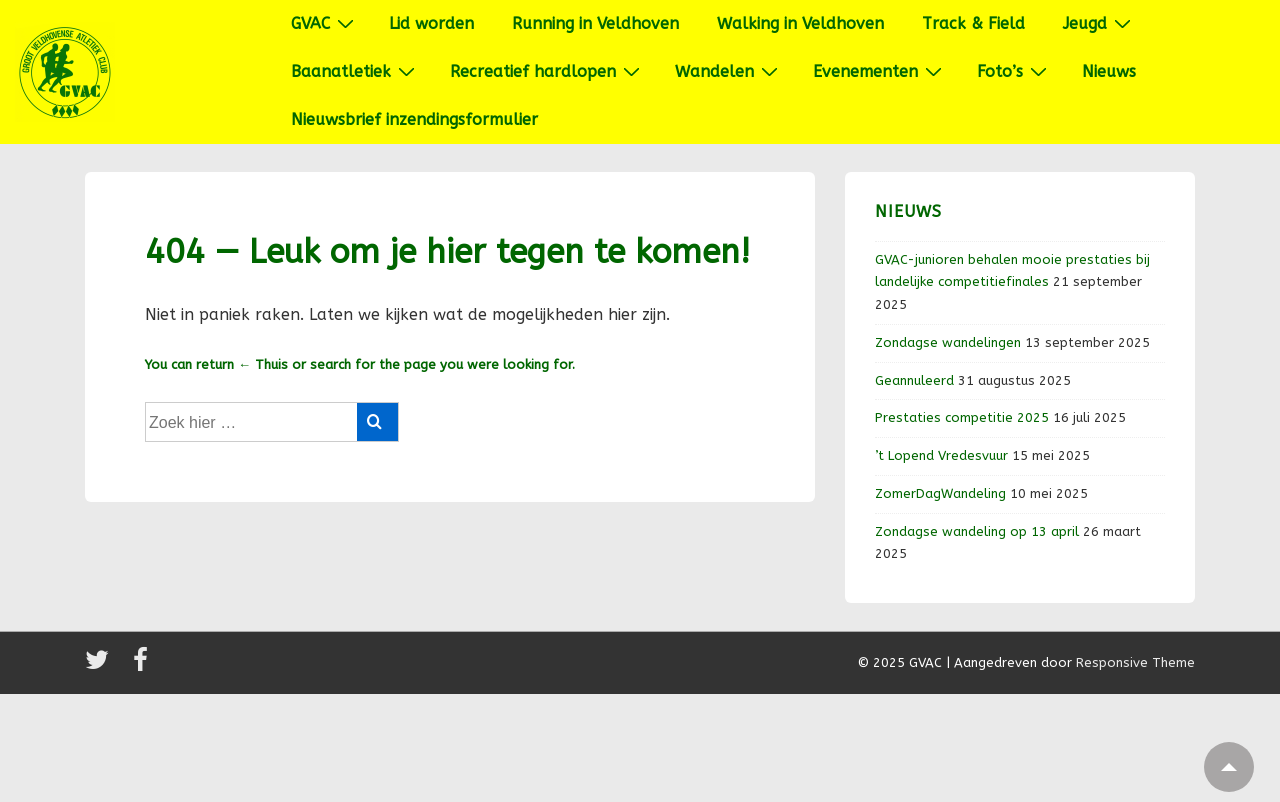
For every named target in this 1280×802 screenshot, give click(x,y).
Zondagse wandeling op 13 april (977, 531)
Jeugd (1099, 23)
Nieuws (1109, 71)
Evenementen (880, 71)
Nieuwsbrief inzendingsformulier (414, 119)
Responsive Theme (1135, 662)
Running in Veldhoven (595, 23)
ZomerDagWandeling (940, 493)
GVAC (325, 23)
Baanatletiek (355, 71)
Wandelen (729, 71)
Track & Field (973, 23)
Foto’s (1014, 71)
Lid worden (431, 23)
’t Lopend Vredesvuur (941, 455)
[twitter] (101, 666)
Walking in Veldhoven (800, 23)
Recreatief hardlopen (547, 71)
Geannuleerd (914, 380)
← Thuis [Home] (263, 364)
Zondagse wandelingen (948, 342)
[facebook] (143, 666)
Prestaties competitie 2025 (962, 417)
